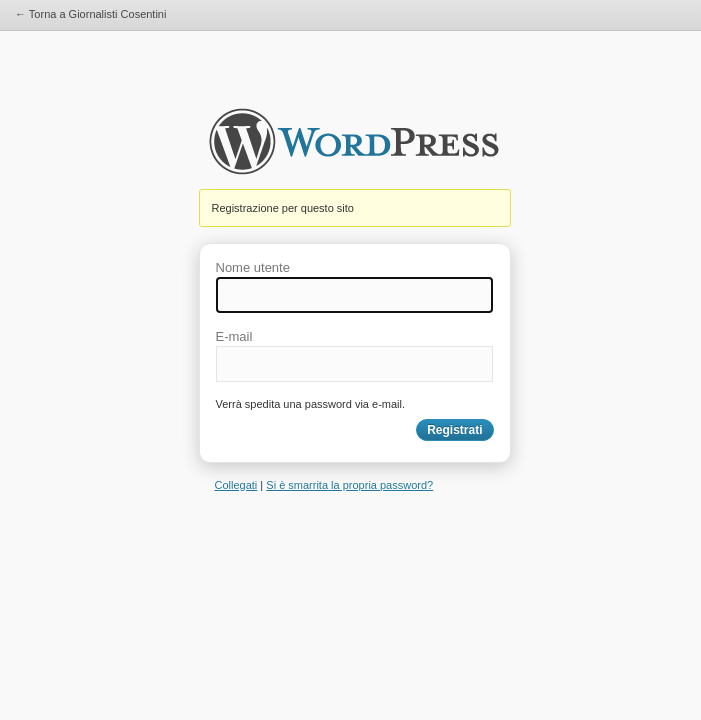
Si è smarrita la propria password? (349, 485)
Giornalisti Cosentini (354, 148)
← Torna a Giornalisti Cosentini (90, 14)
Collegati (236, 485)
